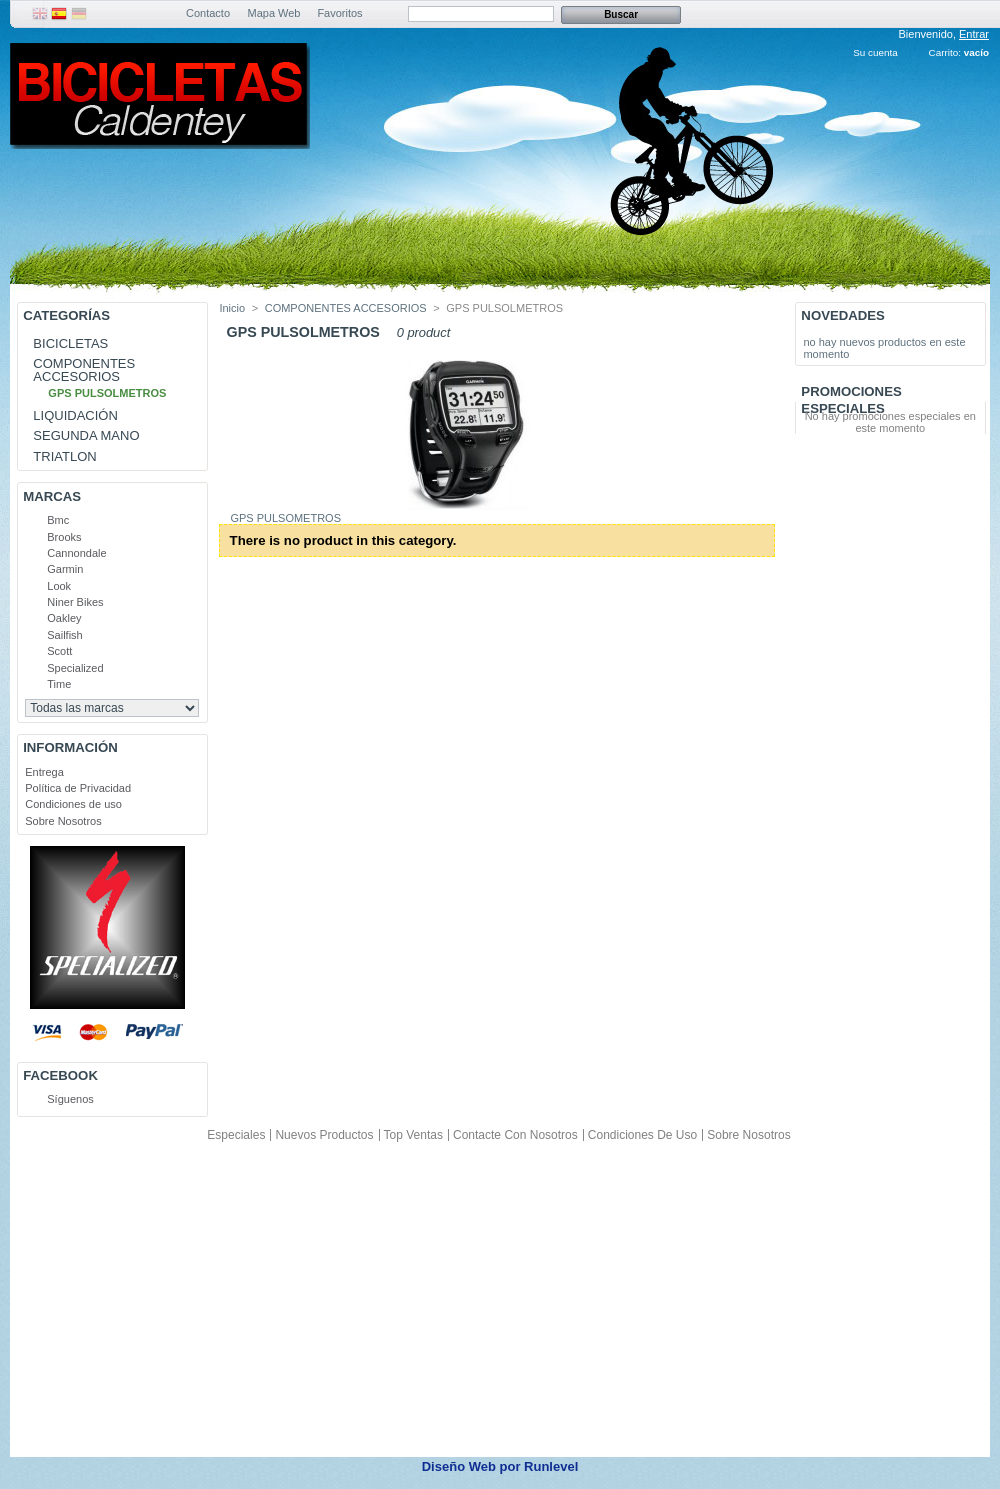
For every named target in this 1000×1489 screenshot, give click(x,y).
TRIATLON (64, 456)
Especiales (236, 1135)
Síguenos (70, 1099)
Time (59, 684)
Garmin (65, 569)
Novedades (843, 315)
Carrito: (945, 52)
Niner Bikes (75, 602)
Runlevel (551, 1466)
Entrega (44, 772)
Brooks (64, 537)
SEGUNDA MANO (86, 435)
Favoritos (339, 13)
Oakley (64, 618)
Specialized (75, 668)
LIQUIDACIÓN (75, 415)
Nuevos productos (324, 1135)
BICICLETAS (70, 343)
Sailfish (64, 635)
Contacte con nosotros (515, 1135)
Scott (59, 651)
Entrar (974, 34)
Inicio (232, 308)
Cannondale (76, 553)
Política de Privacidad (78, 788)
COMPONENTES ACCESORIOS (84, 370)
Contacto (208, 13)
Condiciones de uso (73, 804)
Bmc (58, 520)
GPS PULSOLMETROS (107, 393)
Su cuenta (875, 52)
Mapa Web (274, 13)
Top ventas (413, 1135)
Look (59, 586)
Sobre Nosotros (63, 821)
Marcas (52, 496)
